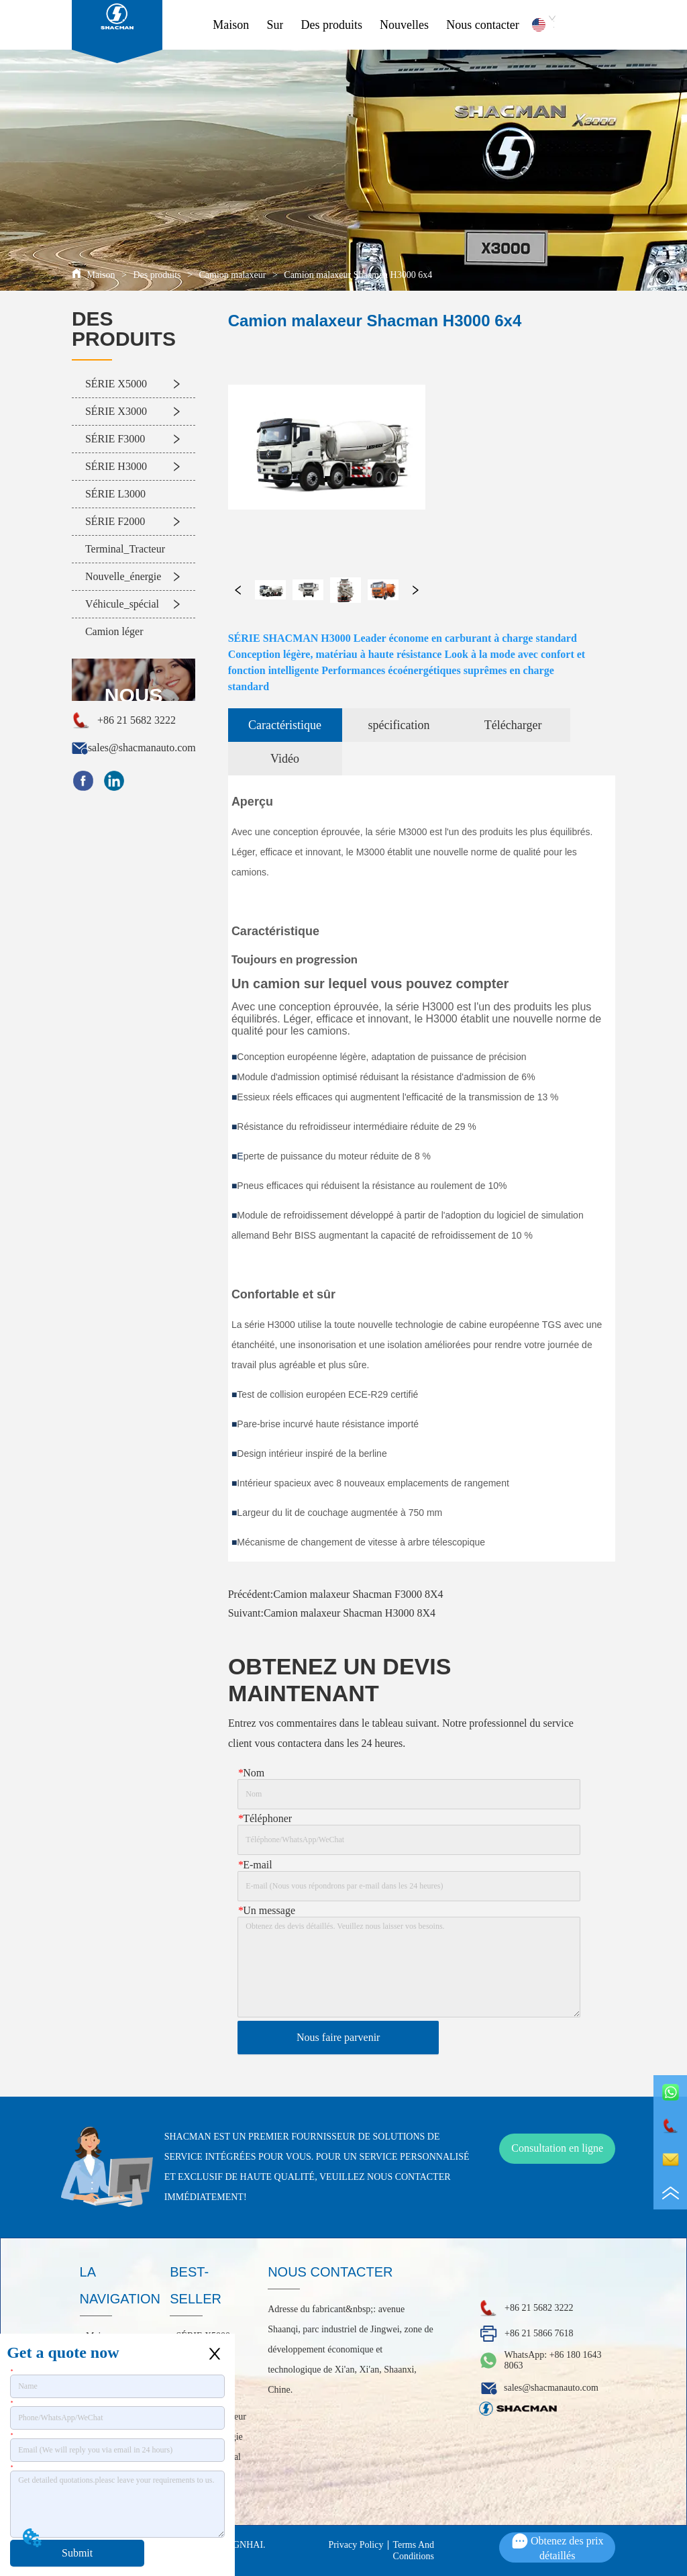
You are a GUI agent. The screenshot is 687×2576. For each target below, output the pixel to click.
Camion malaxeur (232, 275)
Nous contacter (482, 25)
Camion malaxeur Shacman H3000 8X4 (349, 1613)
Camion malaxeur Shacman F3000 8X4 (358, 1594)
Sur (274, 25)
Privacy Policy (355, 2545)
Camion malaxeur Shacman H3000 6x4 (357, 275)
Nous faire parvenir (338, 2037)
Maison (231, 25)
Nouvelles (404, 25)
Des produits (332, 25)
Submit (77, 2553)
